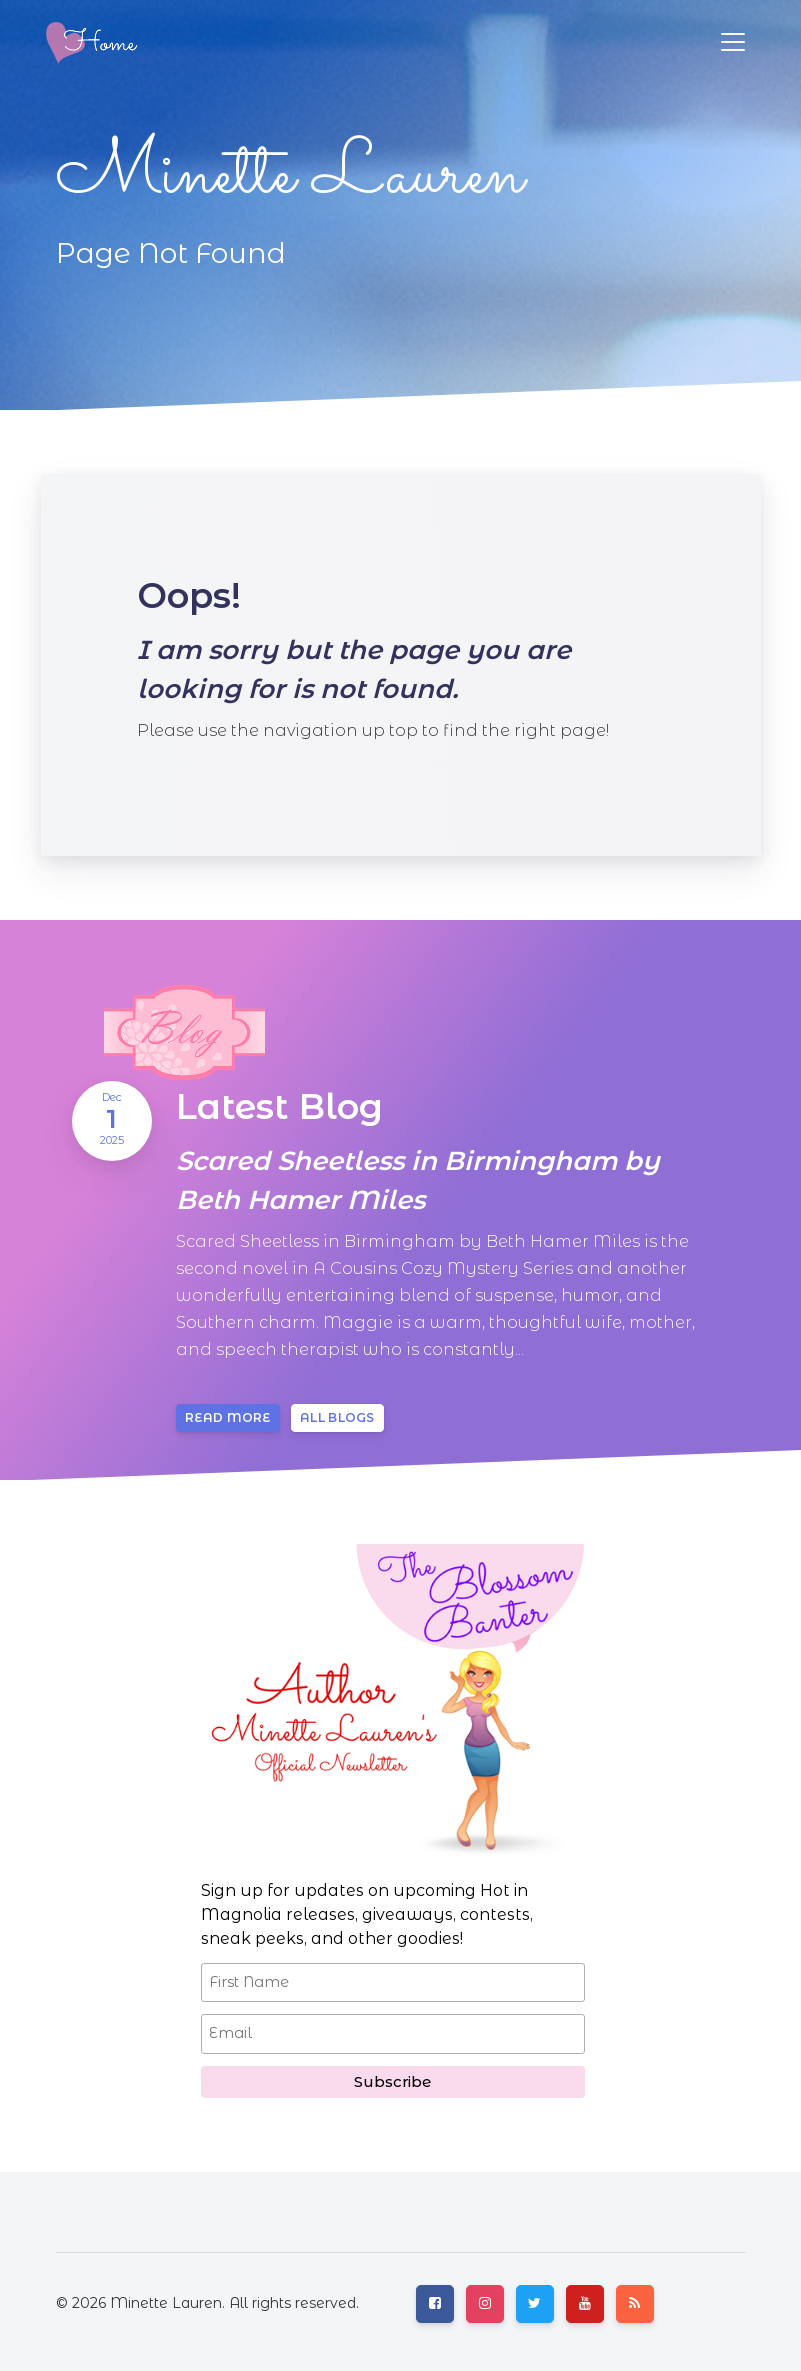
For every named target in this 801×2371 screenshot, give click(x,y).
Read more (228, 1417)
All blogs (337, 1417)
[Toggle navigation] (733, 42)
